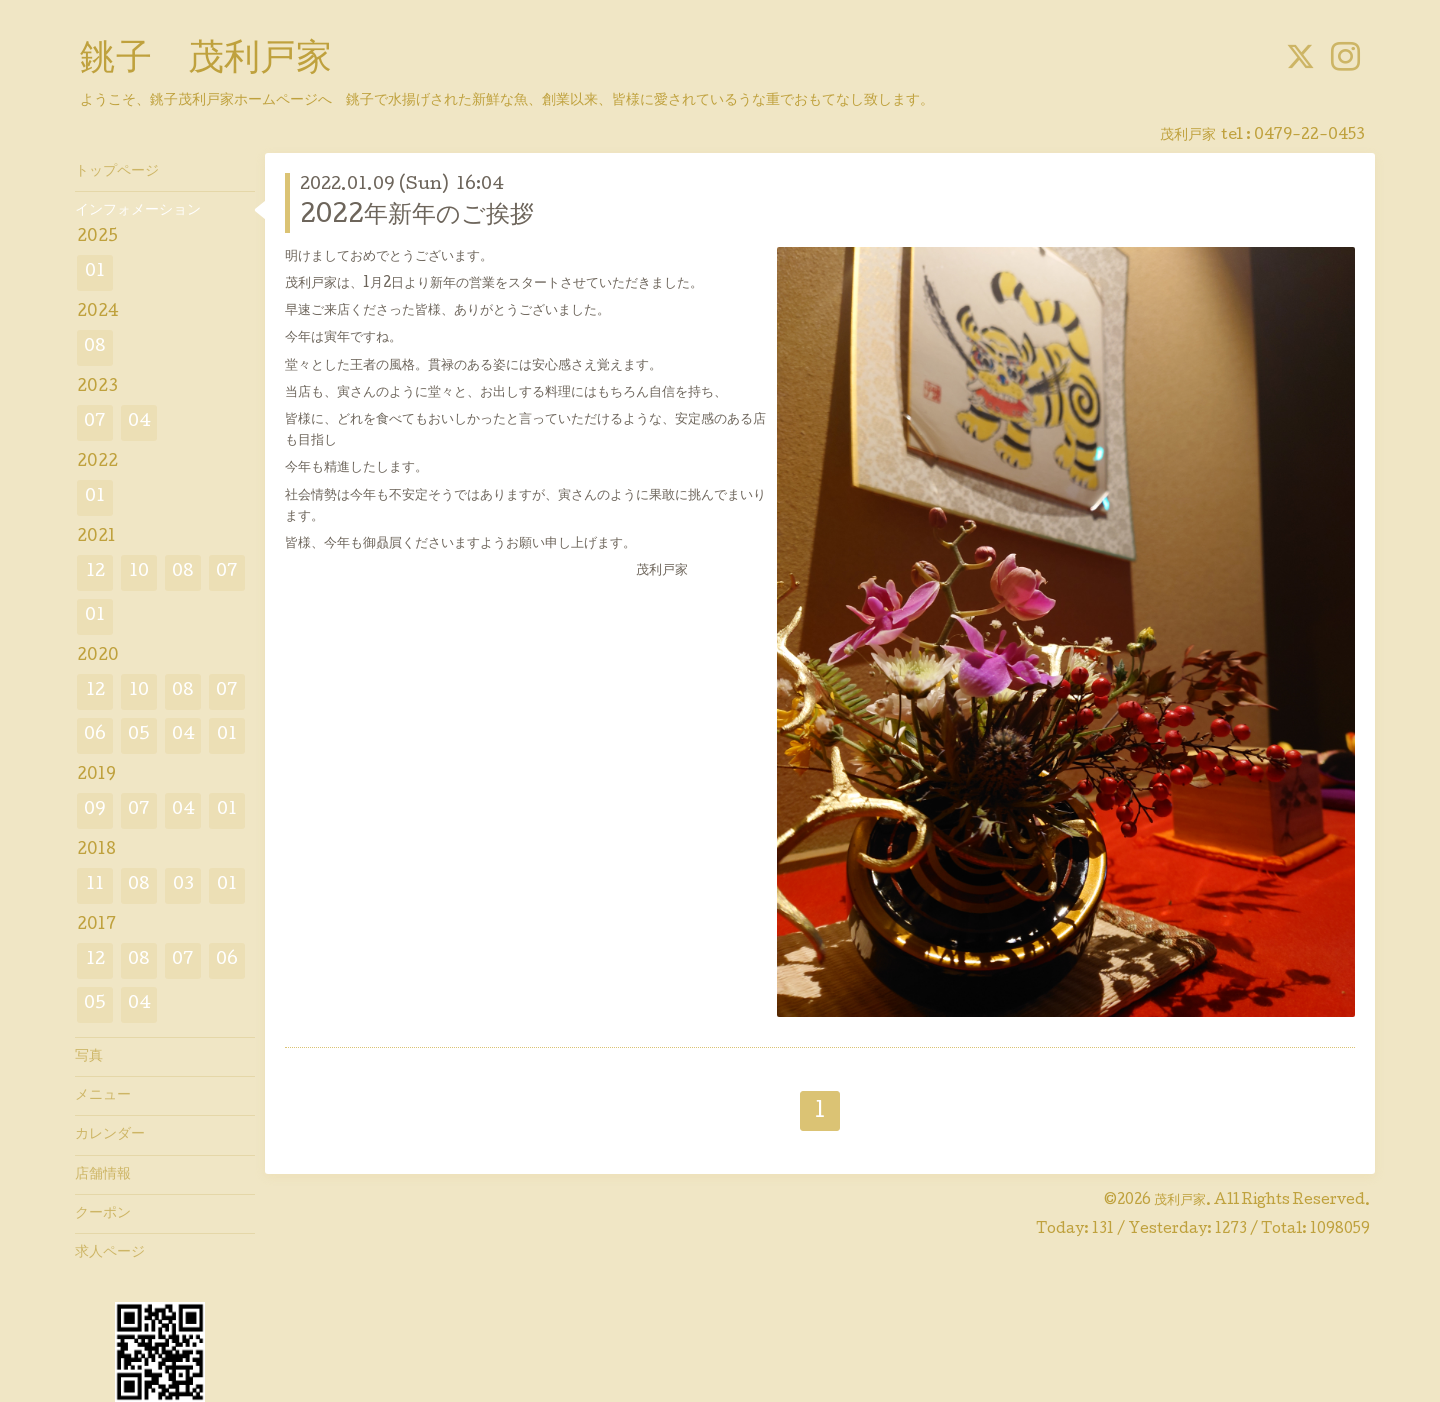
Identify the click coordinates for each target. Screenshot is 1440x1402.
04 (139, 422)
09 (95, 810)
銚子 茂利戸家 (206, 61)
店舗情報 (103, 1175)
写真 (89, 1057)
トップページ (117, 172)
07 (95, 422)
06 (95, 735)
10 (139, 572)
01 (95, 272)
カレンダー (110, 1135)
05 (139, 735)
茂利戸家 (1180, 1201)
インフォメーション (138, 211)
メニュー (103, 1096)
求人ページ (110, 1253)
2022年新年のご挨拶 (417, 216)
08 (95, 347)
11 (95, 885)
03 (183, 885)
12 (95, 572)
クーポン (103, 1214)
